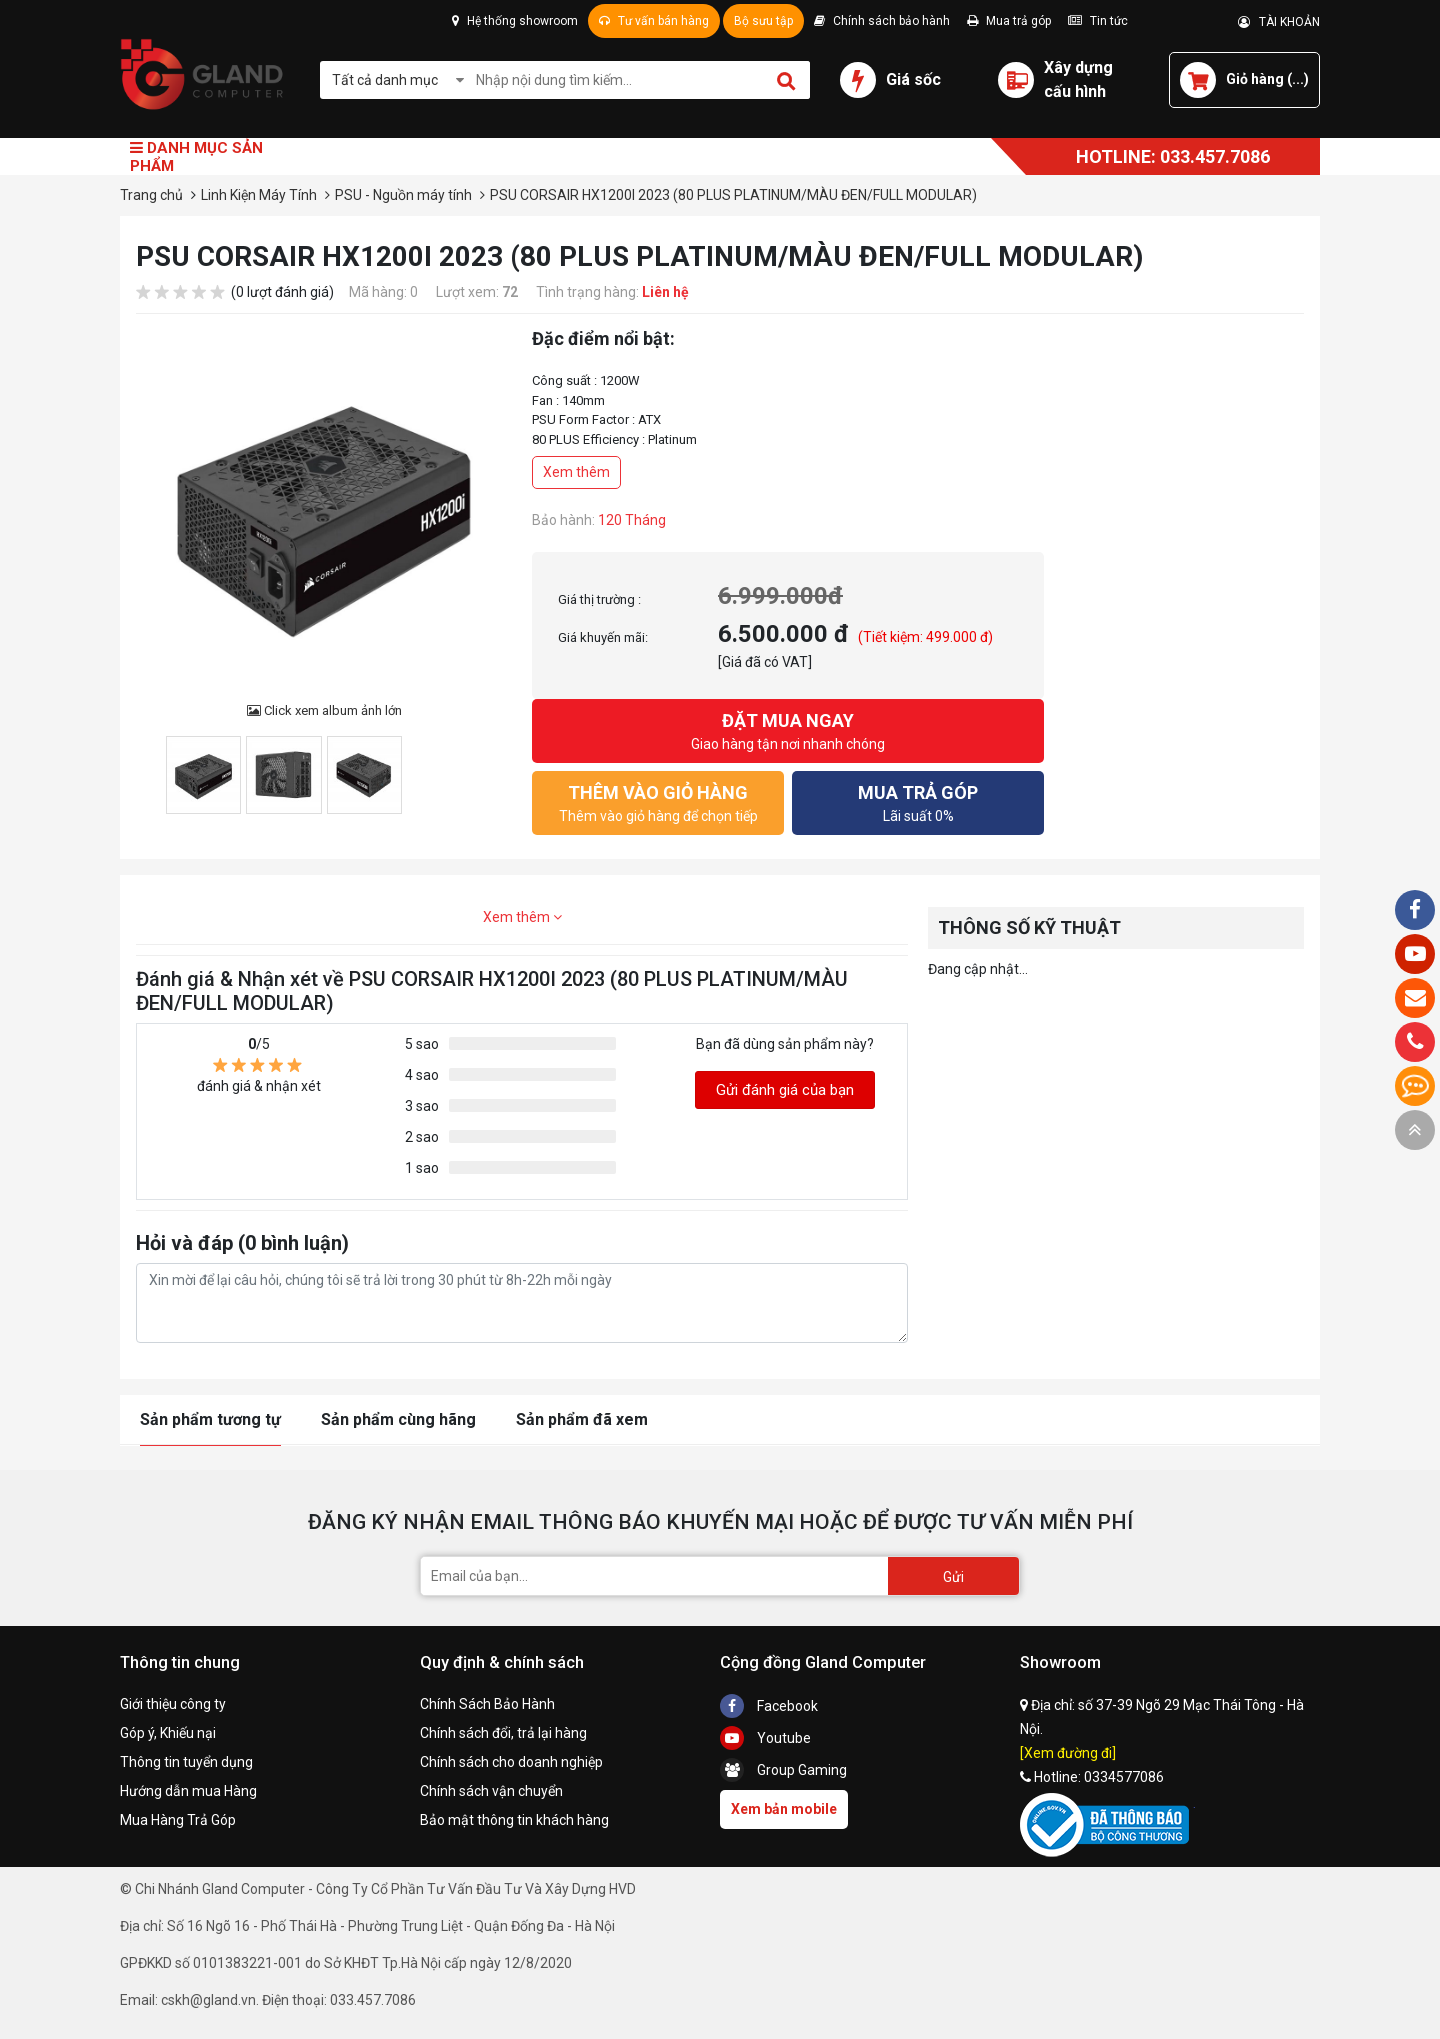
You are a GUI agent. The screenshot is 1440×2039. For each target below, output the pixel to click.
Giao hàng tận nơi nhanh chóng (788, 729)
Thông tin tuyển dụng (186, 1762)
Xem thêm (576, 472)
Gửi (953, 1577)
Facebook (769, 1706)
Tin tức (1098, 21)
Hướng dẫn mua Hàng (188, 1791)
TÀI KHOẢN (1279, 22)
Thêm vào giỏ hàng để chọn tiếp (658, 801)
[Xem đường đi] (1068, 1753)
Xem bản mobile (784, 1809)
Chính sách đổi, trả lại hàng (503, 1733)
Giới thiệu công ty (173, 1704)
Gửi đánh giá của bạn (785, 1090)
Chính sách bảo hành (882, 21)
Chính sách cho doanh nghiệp (511, 1762)
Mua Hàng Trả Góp (178, 1820)
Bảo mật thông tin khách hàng (514, 1820)
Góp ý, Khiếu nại (168, 1733)
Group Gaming (783, 1770)
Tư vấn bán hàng (654, 21)
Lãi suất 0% (918, 801)
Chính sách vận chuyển (491, 1791)
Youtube (765, 1738)
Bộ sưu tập (763, 21)
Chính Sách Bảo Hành (487, 1704)
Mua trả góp (1009, 21)
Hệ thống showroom (515, 21)
